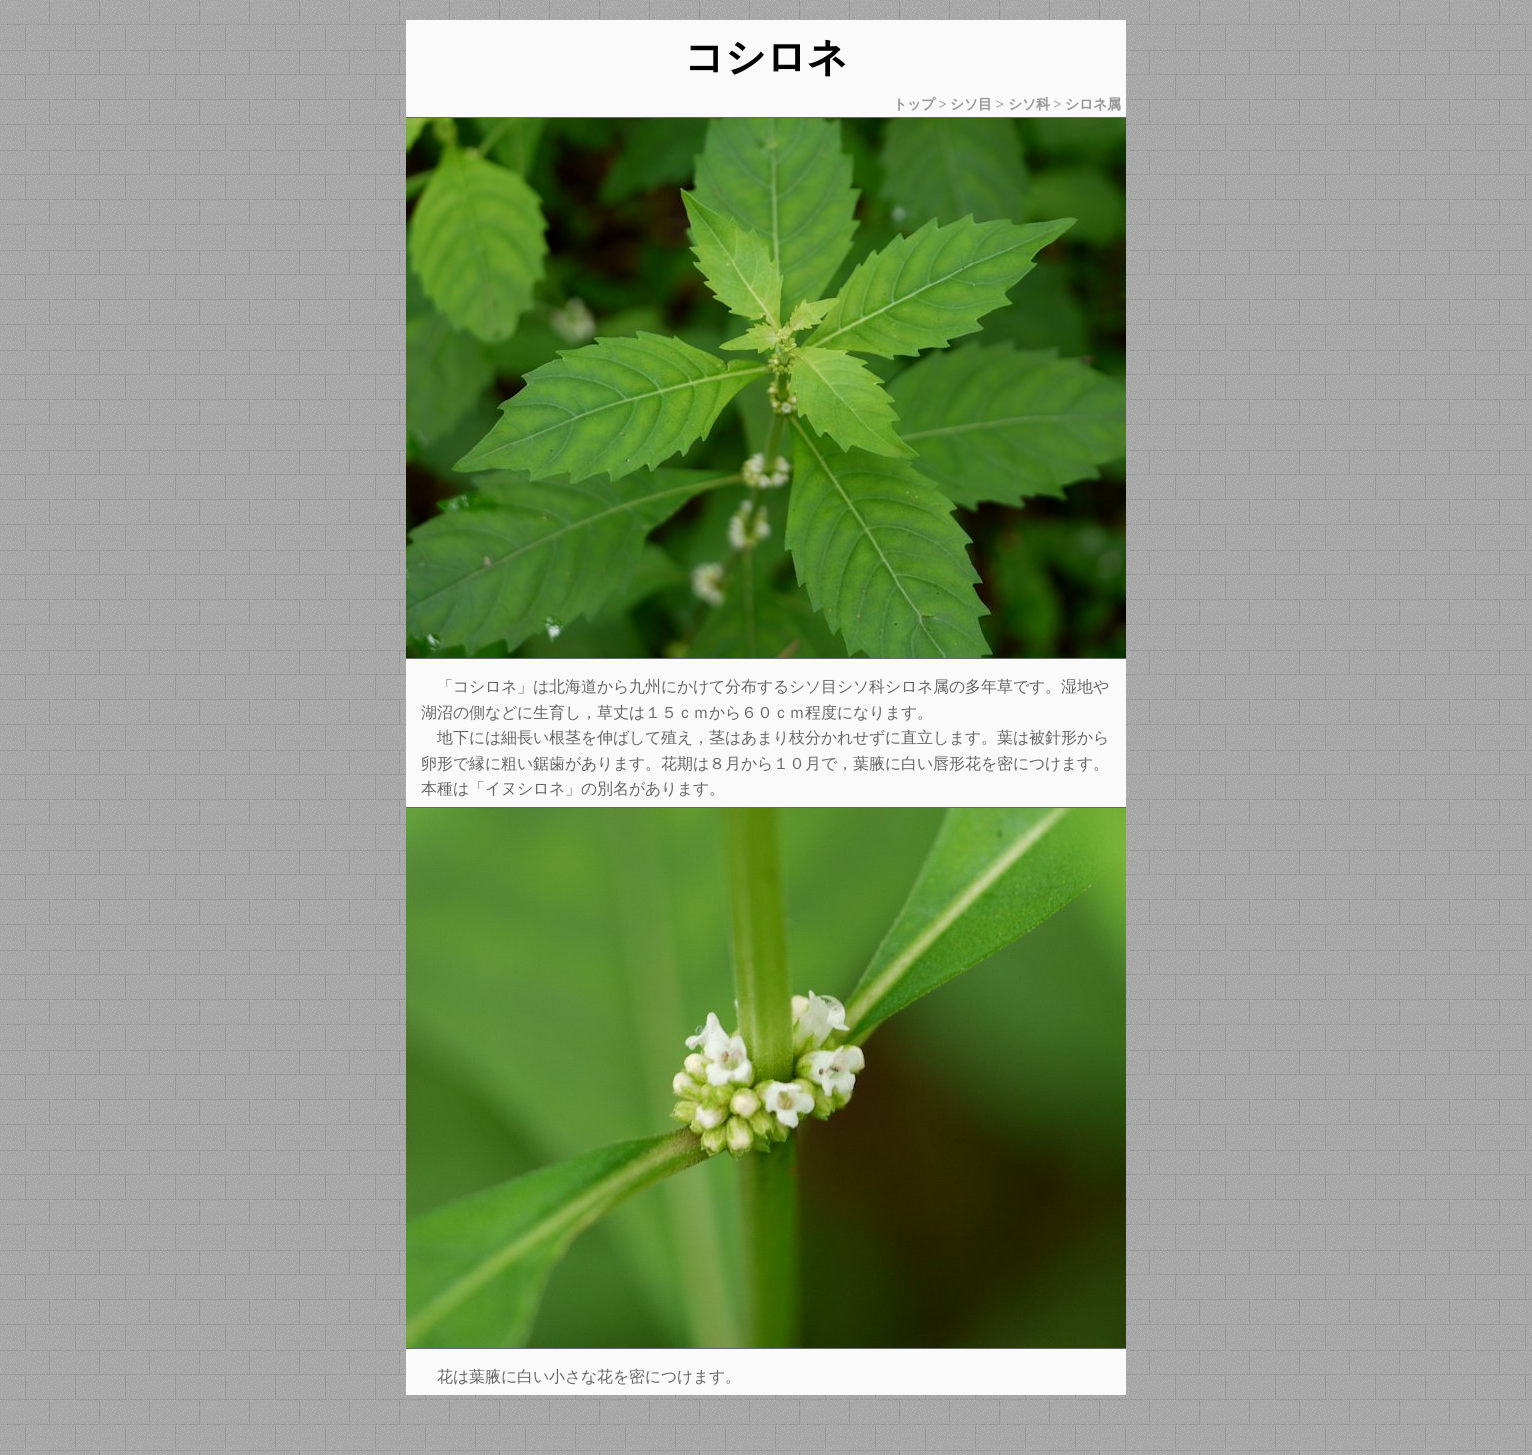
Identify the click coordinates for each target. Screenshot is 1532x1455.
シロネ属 (1093, 104)
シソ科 (1029, 104)
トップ (914, 104)
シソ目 (971, 104)
